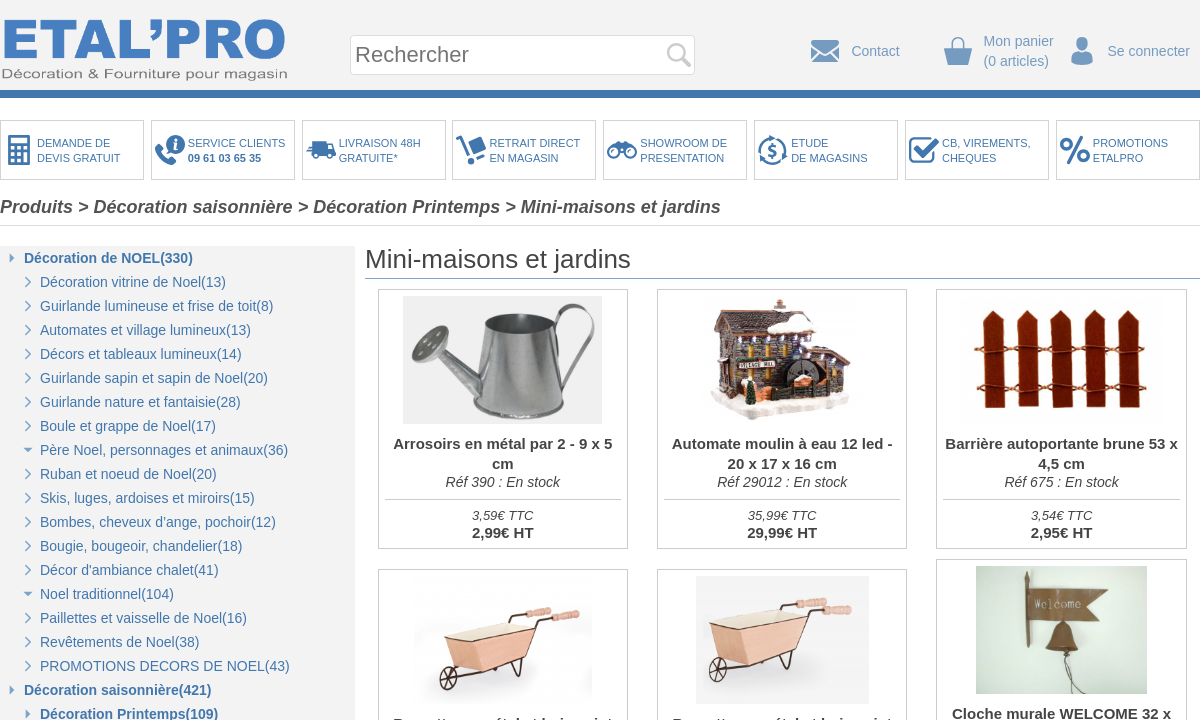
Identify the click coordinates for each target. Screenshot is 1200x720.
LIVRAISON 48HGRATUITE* (380, 150)
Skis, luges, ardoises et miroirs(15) (147, 498)
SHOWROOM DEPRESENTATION (683, 150)
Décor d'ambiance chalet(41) (129, 570)
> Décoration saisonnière (185, 207)
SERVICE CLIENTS (240, 150)
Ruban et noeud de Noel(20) (128, 474)
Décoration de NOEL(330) (108, 258)
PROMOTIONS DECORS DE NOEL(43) (165, 666)
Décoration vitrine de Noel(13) (133, 282)
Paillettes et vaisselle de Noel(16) (143, 618)
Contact (875, 51)
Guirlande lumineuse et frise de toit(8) (156, 306)
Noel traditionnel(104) (107, 594)
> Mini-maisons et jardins (613, 207)
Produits (36, 207)
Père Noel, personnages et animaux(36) (164, 450)
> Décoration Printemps (399, 207)
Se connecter (1149, 51)
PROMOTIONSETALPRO (1130, 150)
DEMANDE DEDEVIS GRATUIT (79, 150)
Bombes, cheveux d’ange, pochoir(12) (158, 522)
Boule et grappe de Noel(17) (128, 426)
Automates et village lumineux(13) (145, 330)
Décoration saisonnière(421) (118, 690)
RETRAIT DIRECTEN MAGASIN (534, 150)
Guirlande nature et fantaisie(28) (140, 402)
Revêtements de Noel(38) (120, 642)
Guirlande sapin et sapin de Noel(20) (154, 378)
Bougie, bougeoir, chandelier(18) (141, 546)
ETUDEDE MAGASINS (829, 150)
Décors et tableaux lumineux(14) (141, 354)
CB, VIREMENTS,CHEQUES (986, 150)
